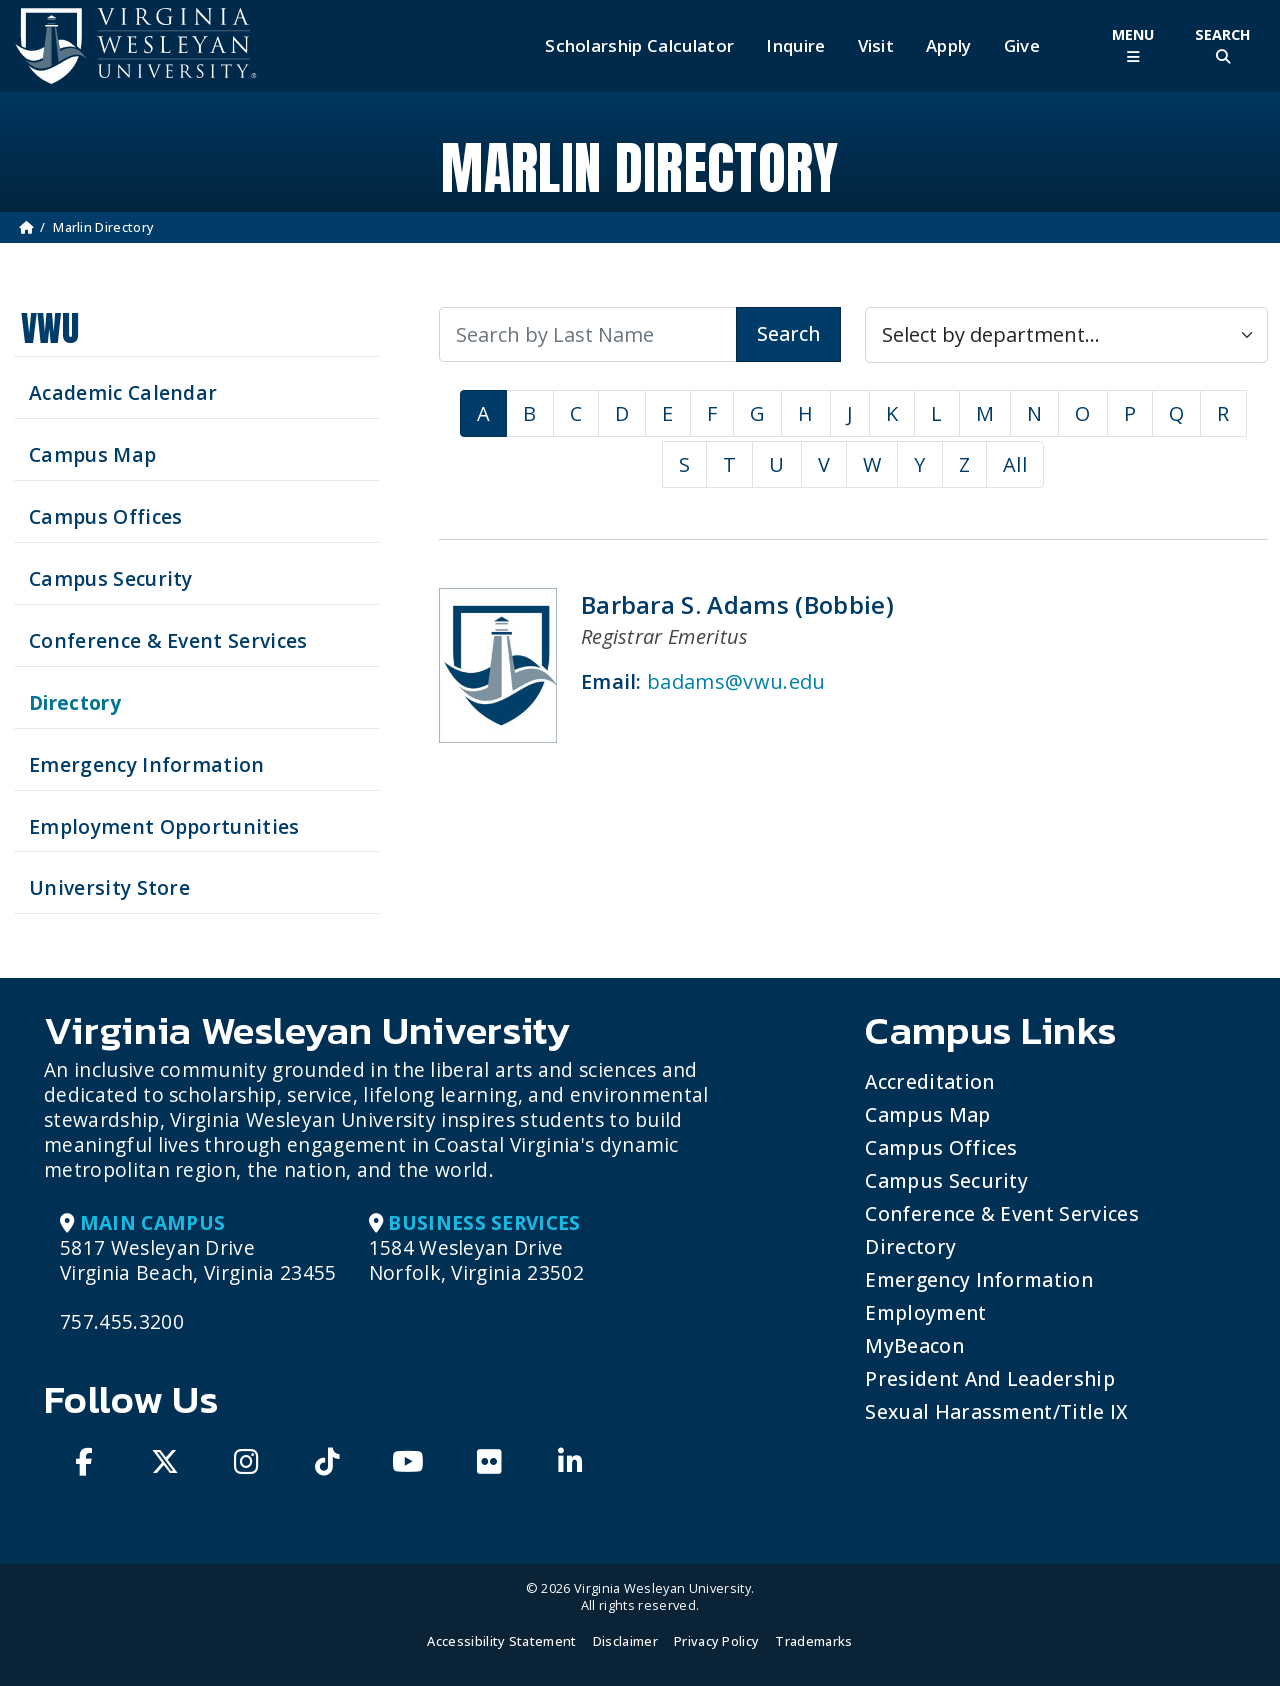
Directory (910, 1246)
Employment (925, 1312)
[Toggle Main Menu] (1133, 45)
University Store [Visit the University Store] (109, 887)
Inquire (795, 46)
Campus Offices (941, 1147)
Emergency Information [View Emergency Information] (147, 764)
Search (788, 333)
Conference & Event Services (1002, 1213)
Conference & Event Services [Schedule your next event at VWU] (168, 640)
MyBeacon (914, 1345)
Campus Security (946, 1180)
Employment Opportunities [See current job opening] (164, 826)
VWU (50, 328)
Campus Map (927, 1114)
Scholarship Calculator (639, 46)
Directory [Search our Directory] (75, 702)
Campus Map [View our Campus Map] (92, 454)
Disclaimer (625, 1641)
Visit (876, 46)
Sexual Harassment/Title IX (996, 1411)
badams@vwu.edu (736, 681)
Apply (949, 46)
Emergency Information (979, 1279)
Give (1022, 46)
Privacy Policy (716, 1641)
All (1015, 464)
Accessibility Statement (501, 1641)
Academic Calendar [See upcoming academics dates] (123, 392)
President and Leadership (990, 1378)
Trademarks (813, 1641)
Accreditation (929, 1081)
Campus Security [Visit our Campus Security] (111, 578)
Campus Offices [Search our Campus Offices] (105, 516)
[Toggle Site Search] (1223, 45)
